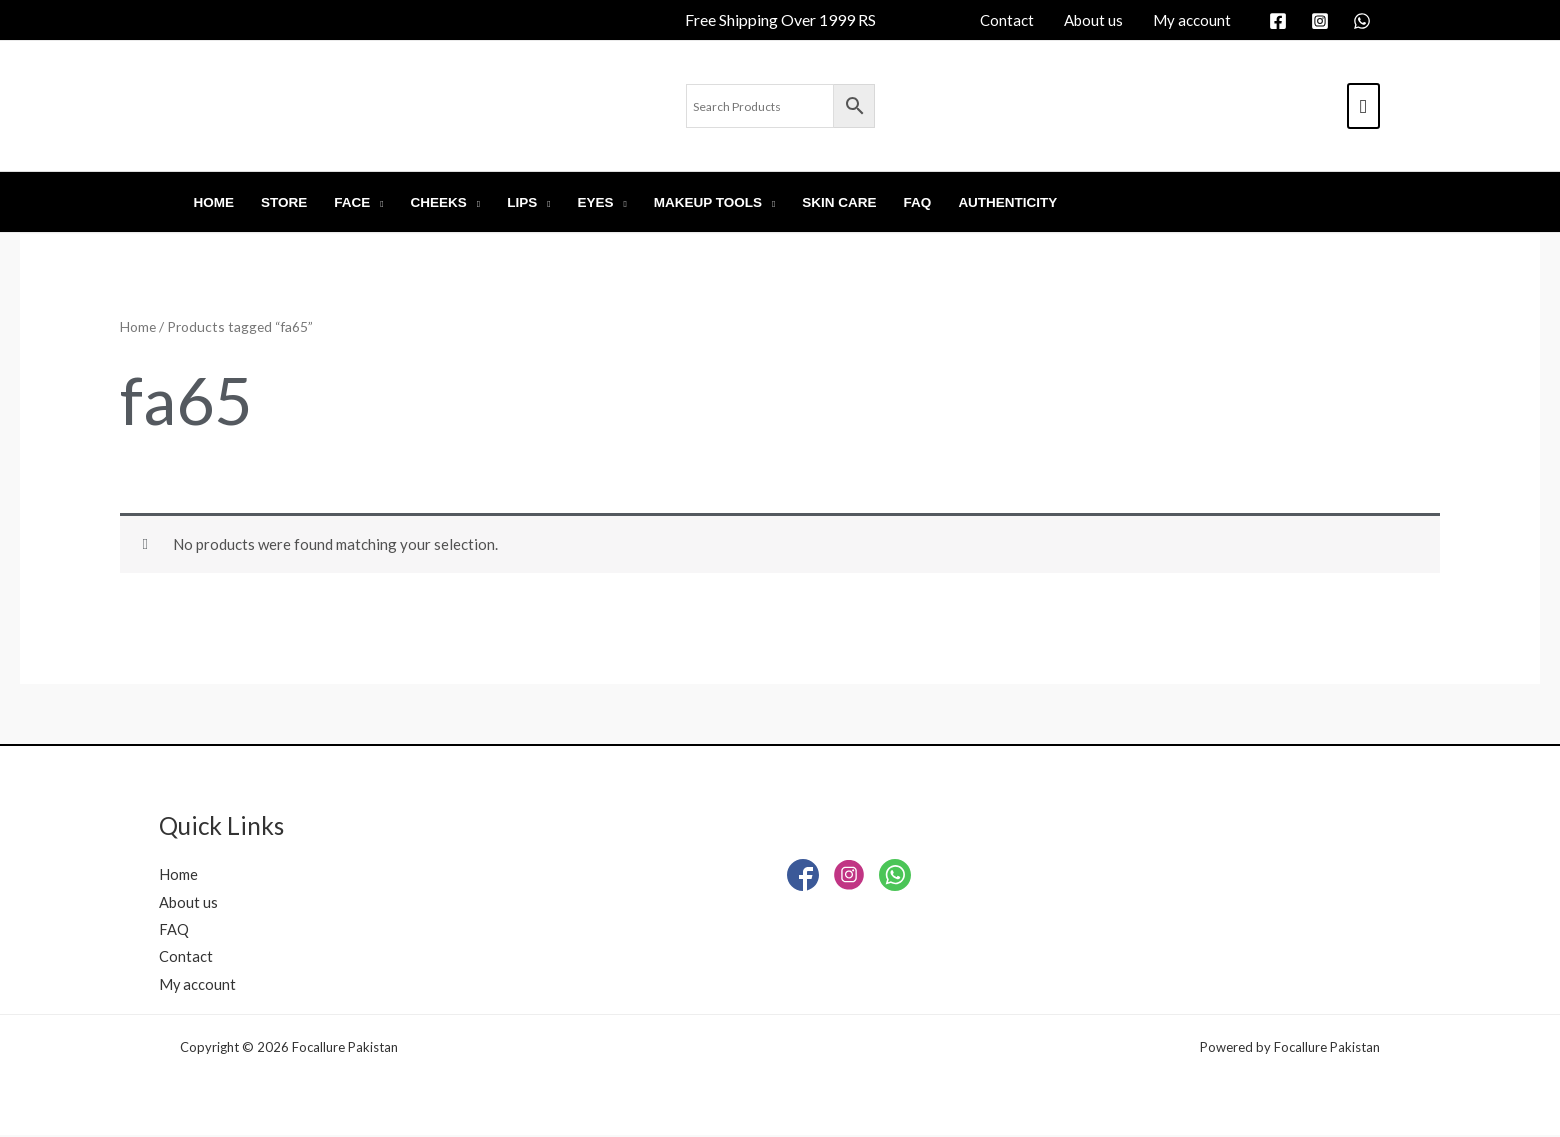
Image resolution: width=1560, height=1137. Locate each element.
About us (188, 901)
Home (138, 326)
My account (198, 985)
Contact (186, 957)
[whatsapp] (1365, 21)
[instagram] (1323, 21)
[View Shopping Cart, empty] (1363, 106)
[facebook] (1281, 21)
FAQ (174, 929)
